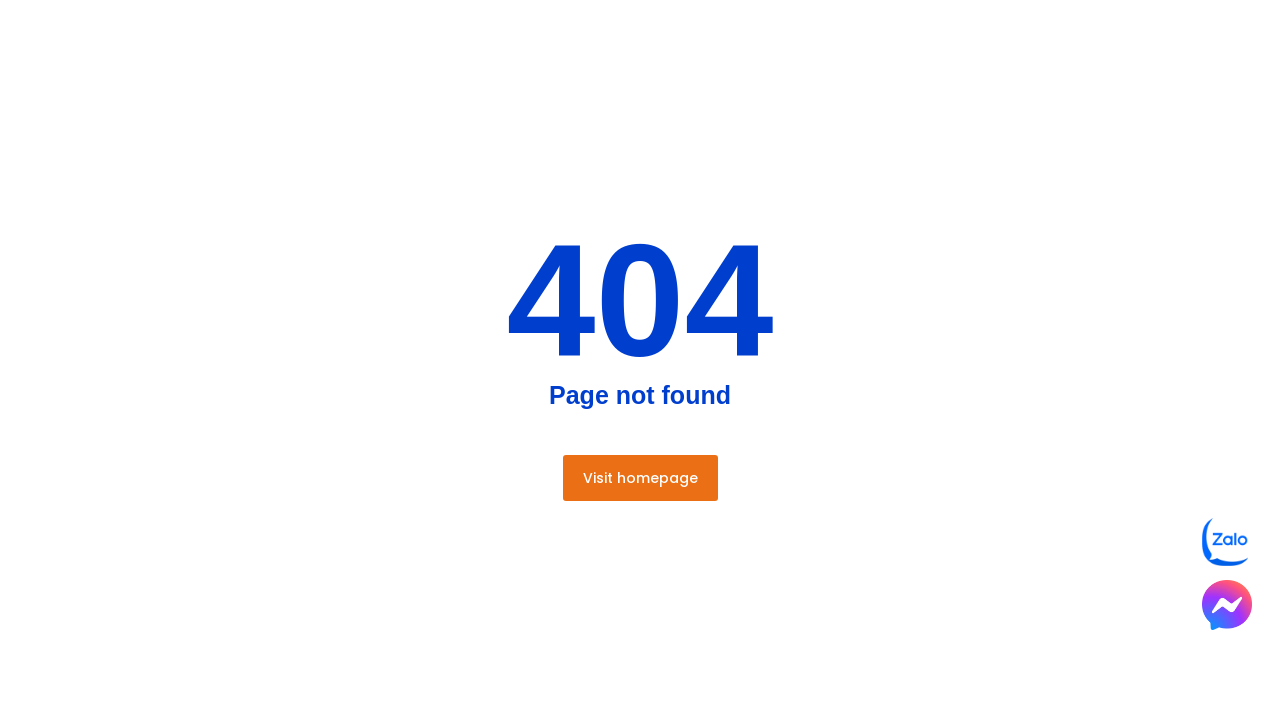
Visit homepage (640, 478)
